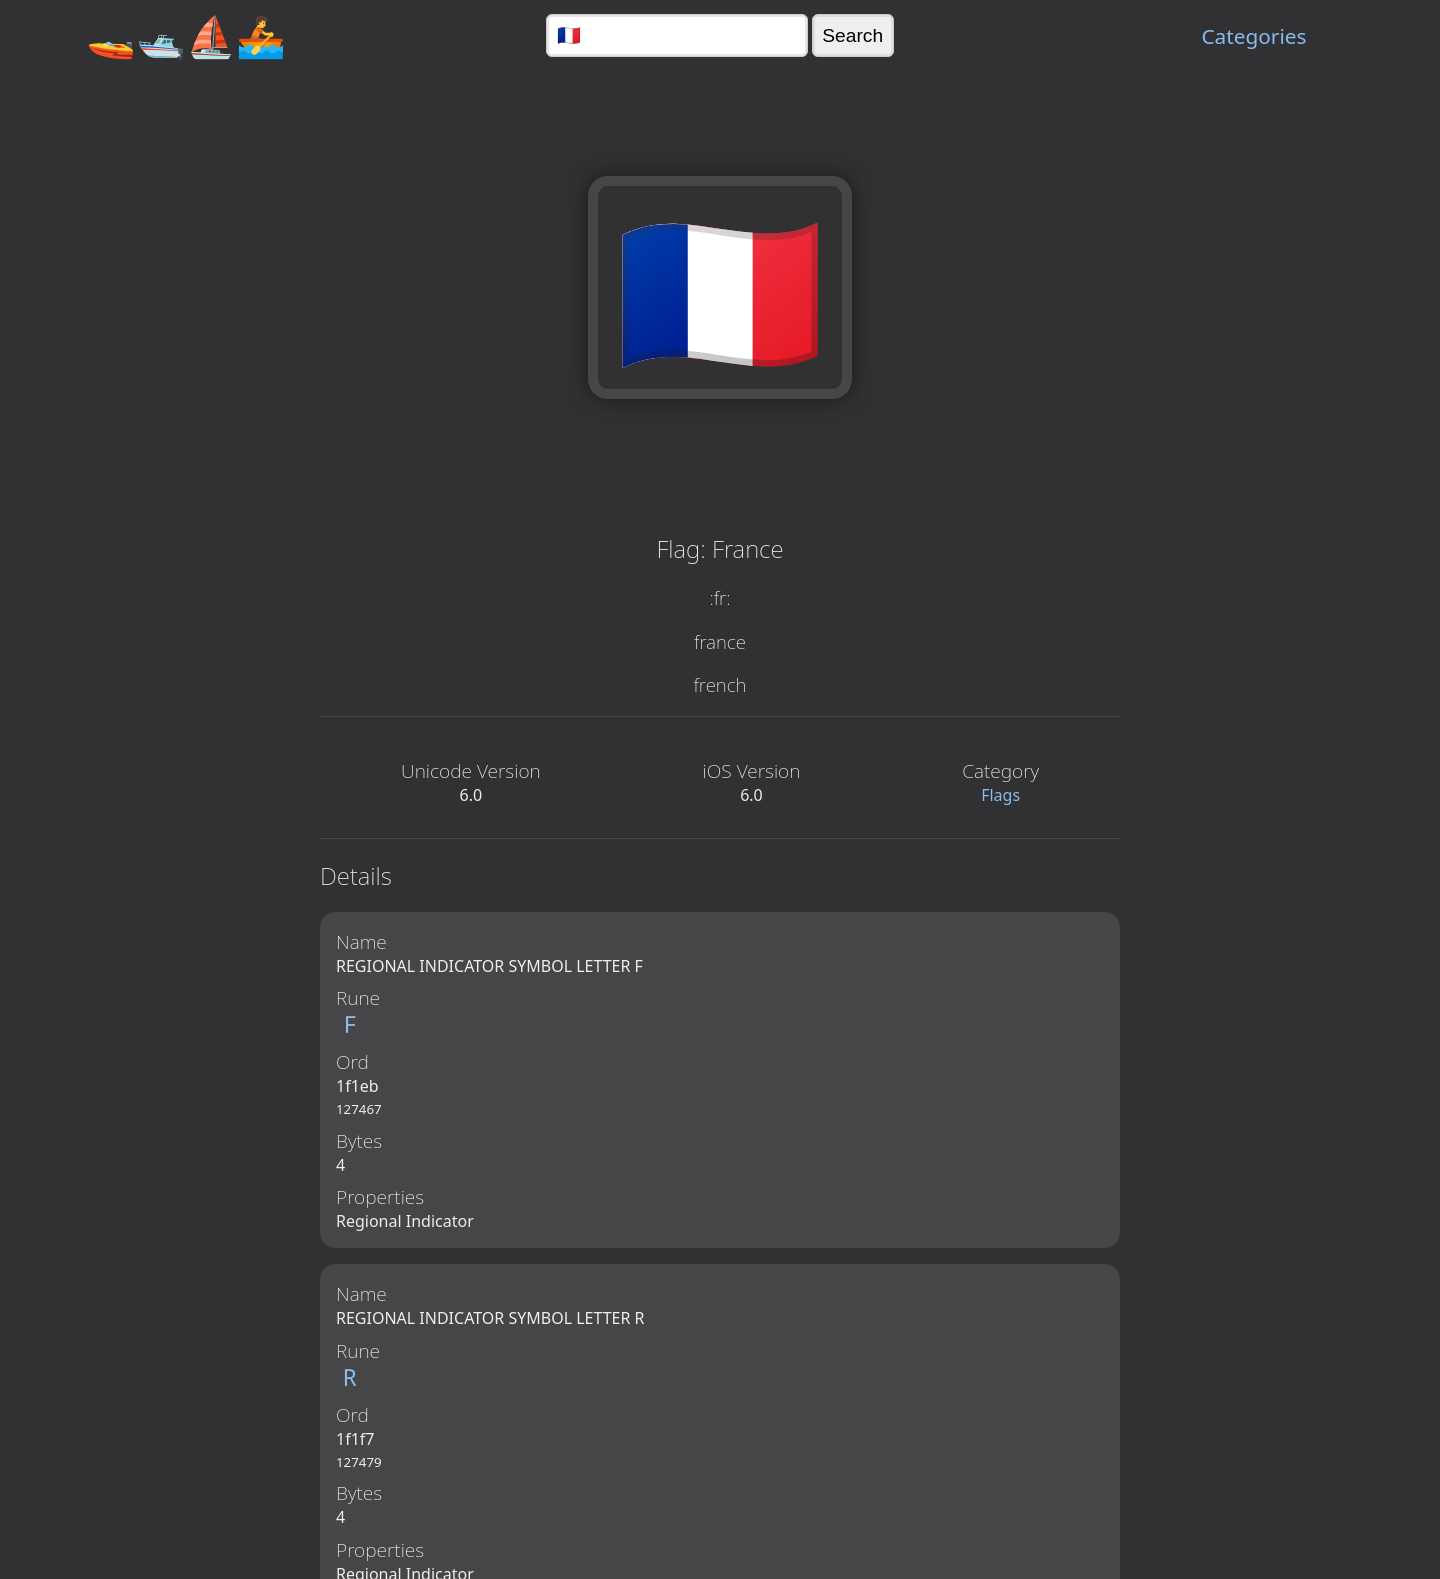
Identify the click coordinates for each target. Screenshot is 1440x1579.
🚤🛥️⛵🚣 (186, 35)
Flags (1000, 795)
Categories (1253, 36)
